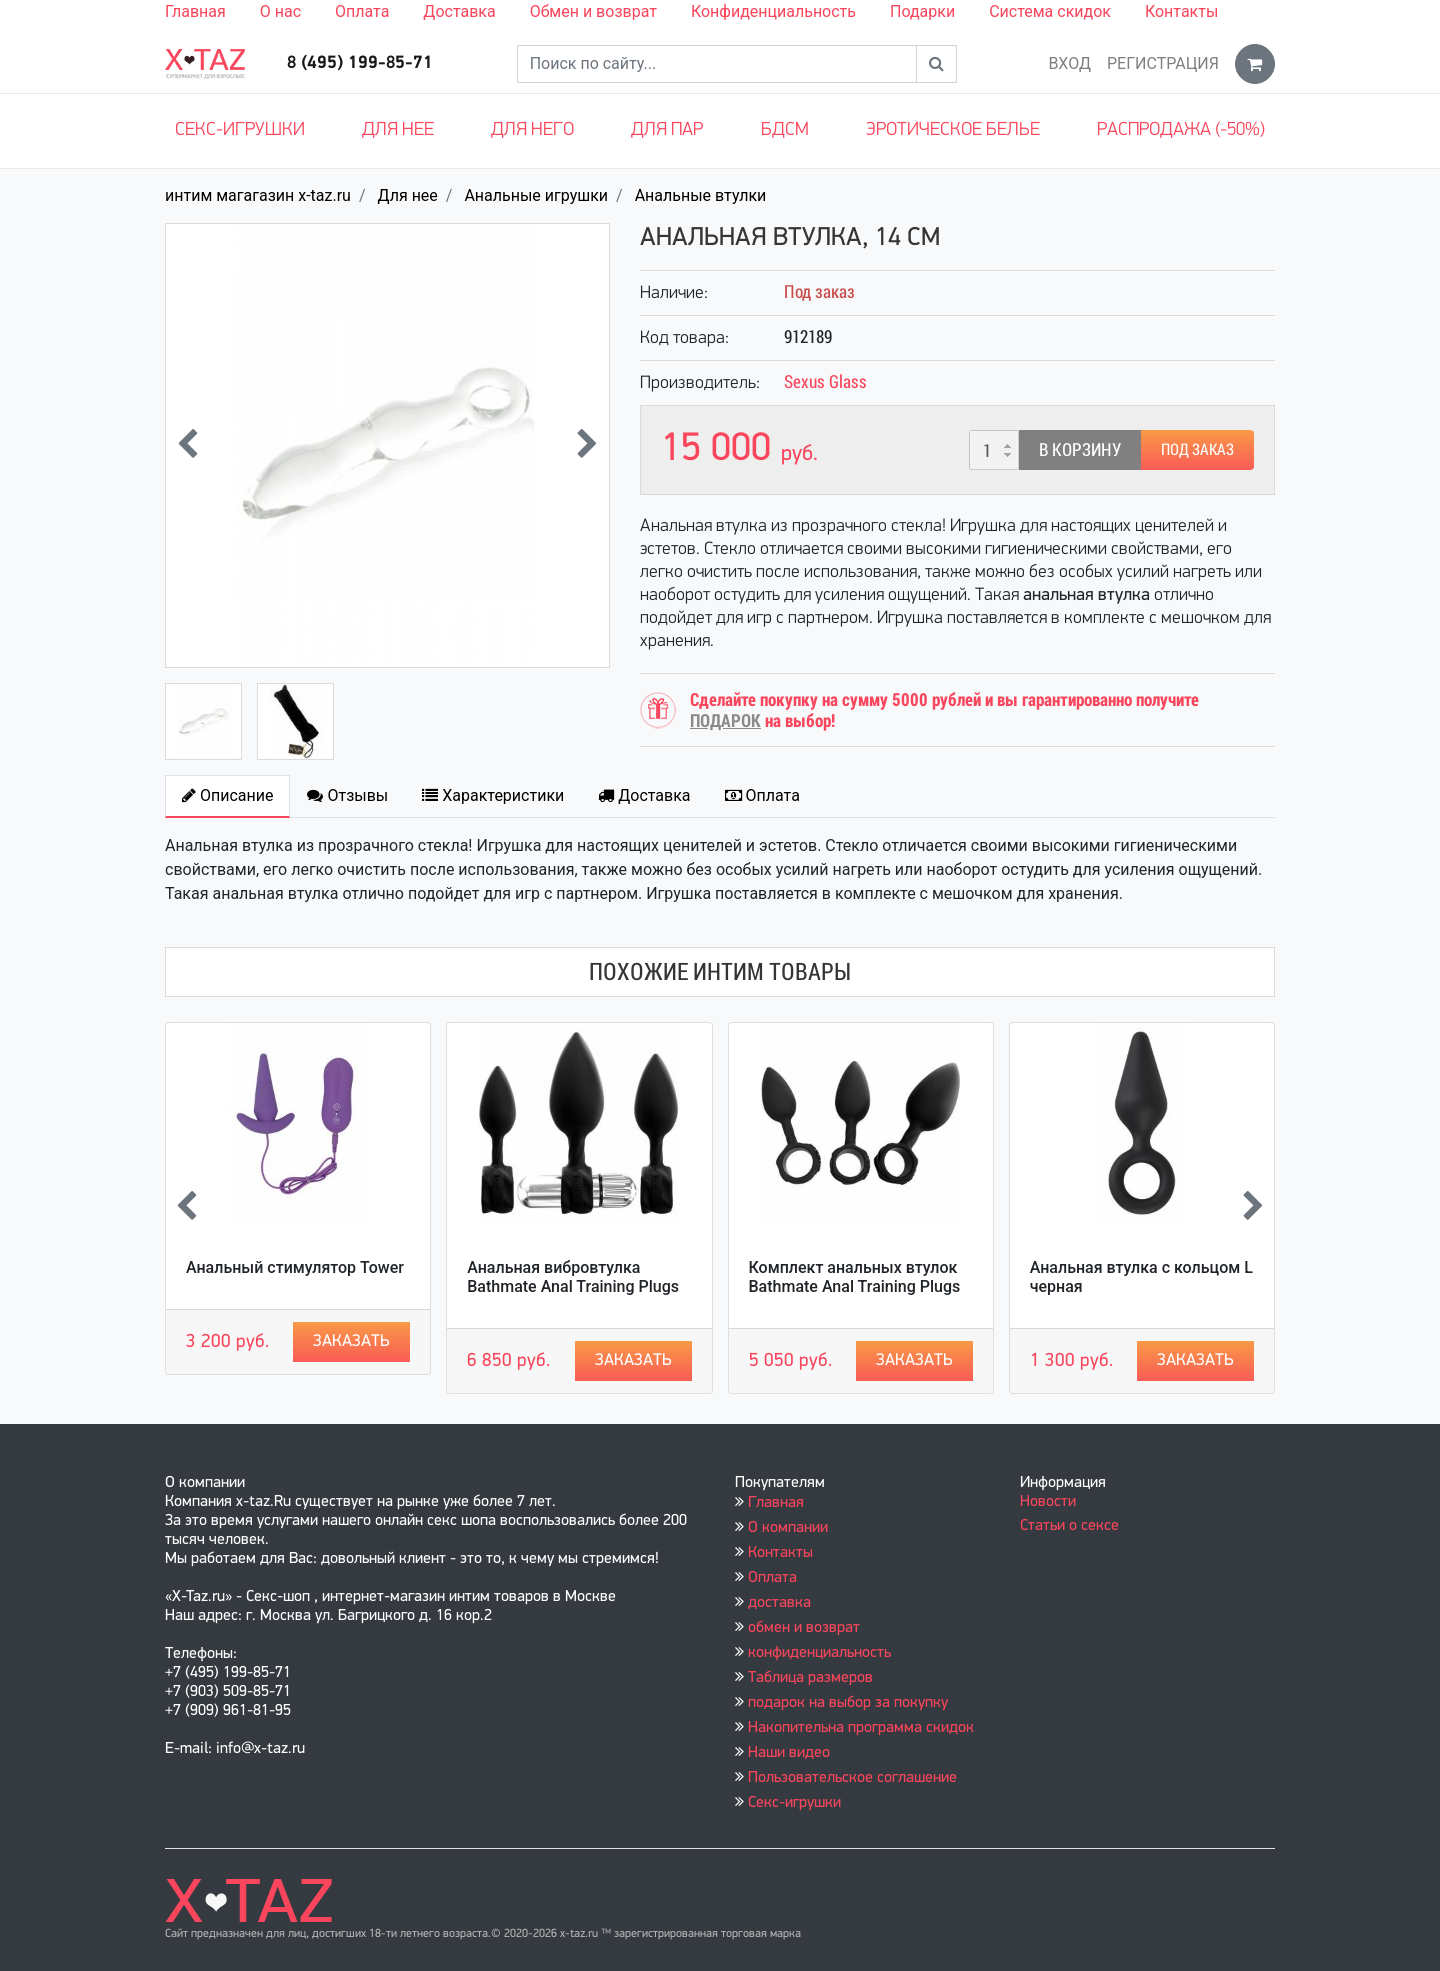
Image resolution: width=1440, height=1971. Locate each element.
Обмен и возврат (593, 11)
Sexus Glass (825, 381)
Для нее (398, 130)
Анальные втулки (701, 195)
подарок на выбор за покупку (848, 1703)
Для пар (667, 130)
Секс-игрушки (240, 130)
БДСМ (785, 130)
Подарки (922, 11)
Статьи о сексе (1069, 1526)
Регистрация (1163, 63)
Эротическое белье (953, 130)
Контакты (1181, 11)
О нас (280, 11)
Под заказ (1197, 449)
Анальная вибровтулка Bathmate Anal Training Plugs (573, 1277)
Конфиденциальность (773, 11)
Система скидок (1050, 11)
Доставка (459, 11)
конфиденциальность (819, 1653)
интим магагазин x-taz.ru (258, 195)
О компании (788, 1528)
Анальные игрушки (536, 195)
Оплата (362, 11)
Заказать (351, 1341)
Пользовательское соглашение (852, 1778)
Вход (1069, 63)
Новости (1048, 1502)
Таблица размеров (810, 1678)
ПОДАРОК (725, 720)
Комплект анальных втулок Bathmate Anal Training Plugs (855, 1277)
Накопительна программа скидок (861, 1728)
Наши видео (789, 1753)
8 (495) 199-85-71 (360, 63)
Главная (195, 11)
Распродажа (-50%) (1181, 130)
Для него (532, 130)
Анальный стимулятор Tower (295, 1267)
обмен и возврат (804, 1628)
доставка (779, 1603)
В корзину (1080, 449)
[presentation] (187, 446)
